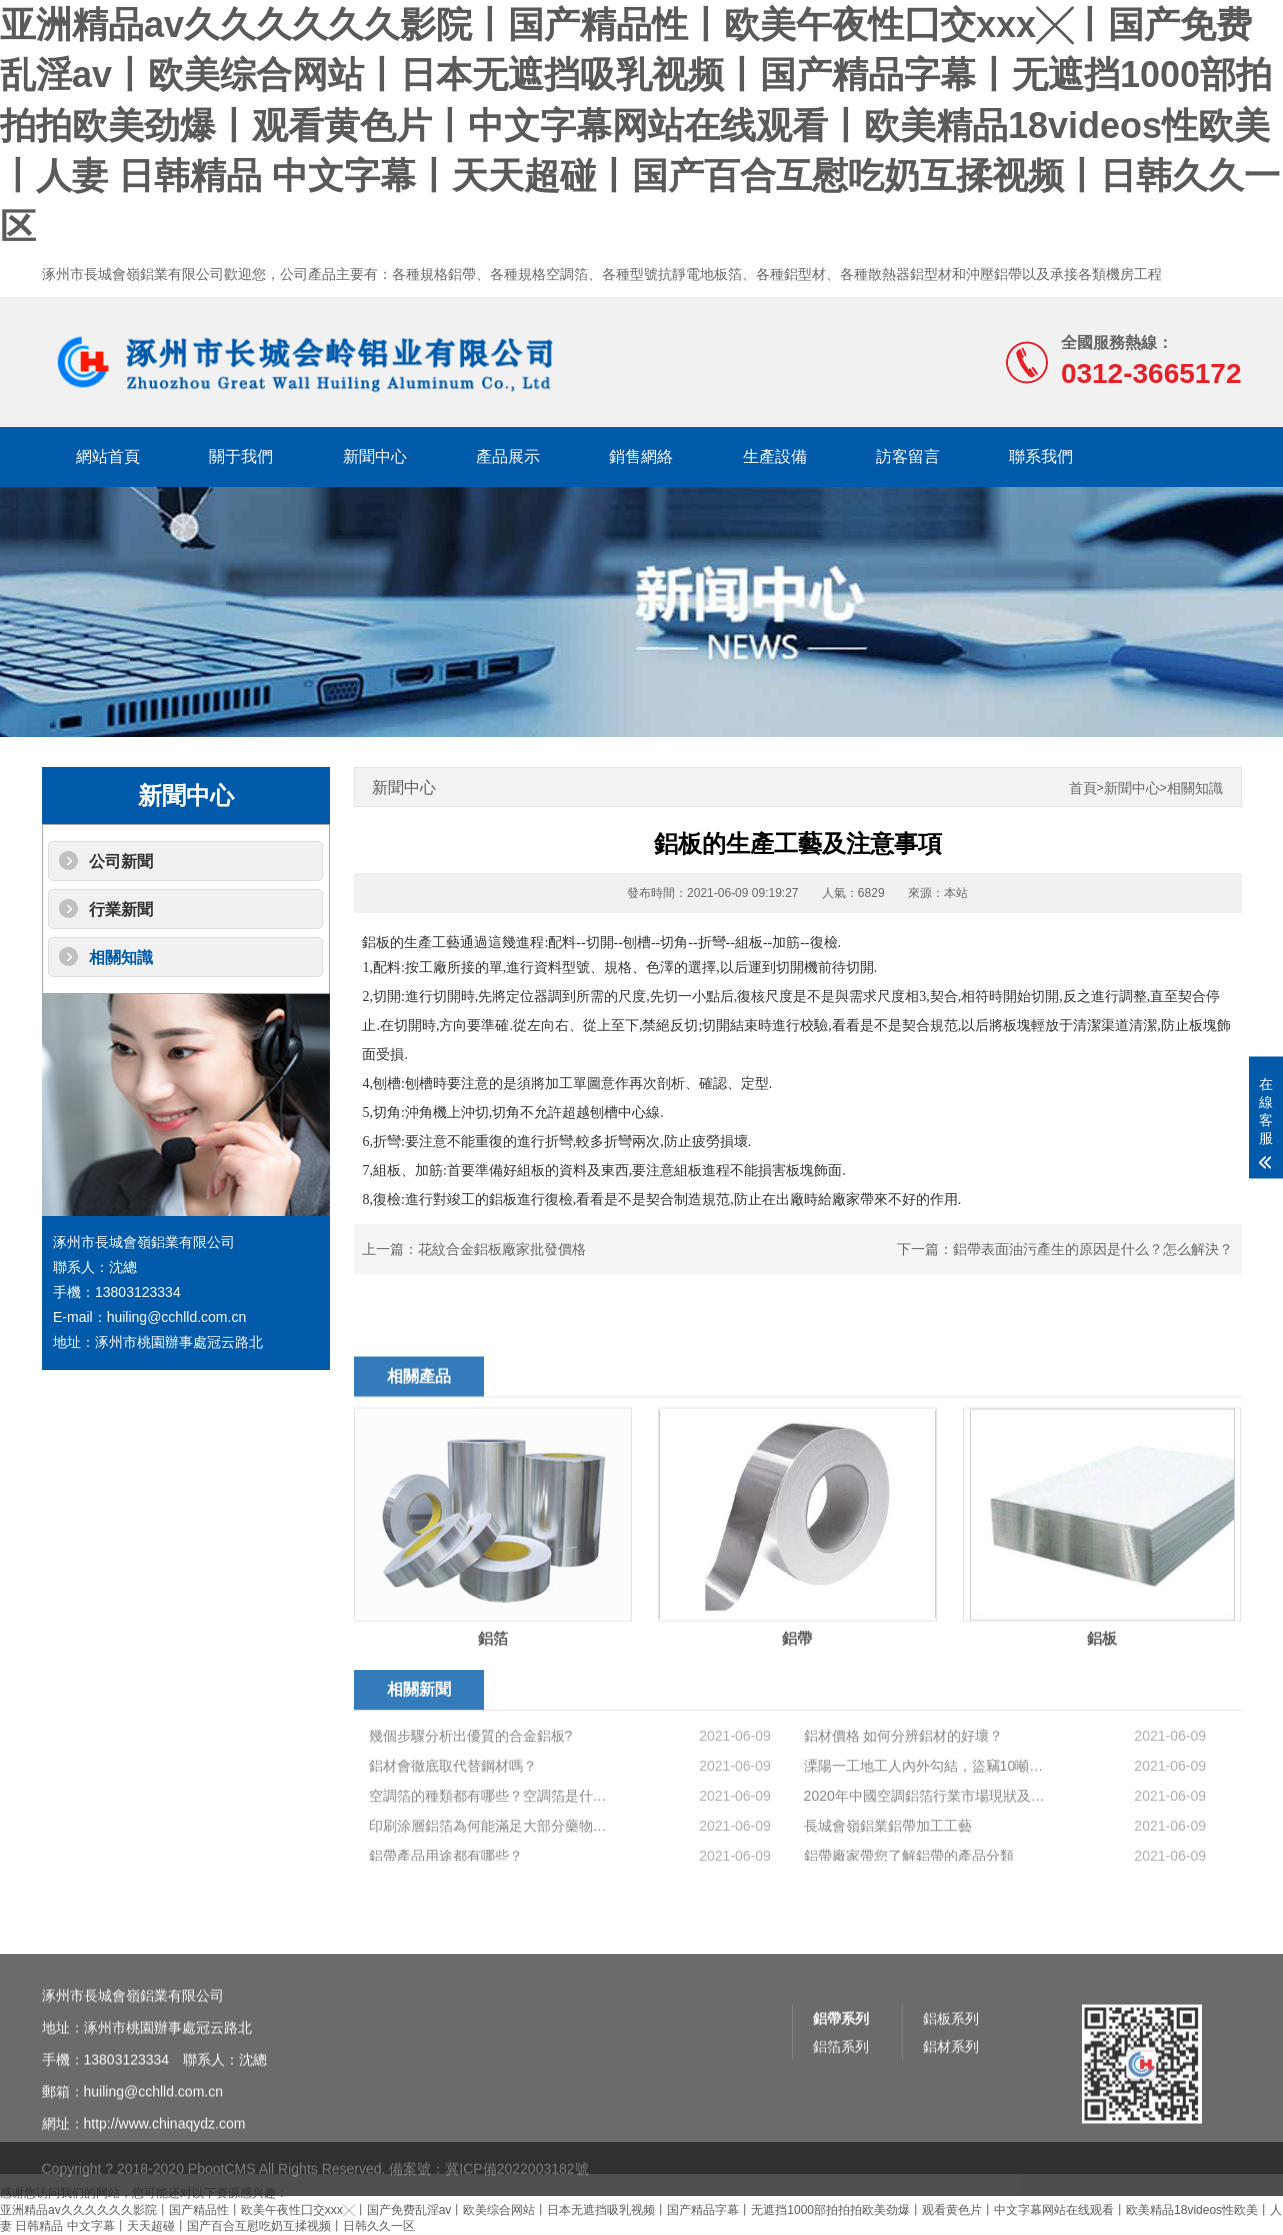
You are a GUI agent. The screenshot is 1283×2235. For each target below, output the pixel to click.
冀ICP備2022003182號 (516, 2200)
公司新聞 (121, 861)
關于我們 (241, 456)
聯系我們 (1041, 456)
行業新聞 (121, 909)
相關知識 (121, 957)
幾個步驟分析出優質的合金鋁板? (471, 1852)
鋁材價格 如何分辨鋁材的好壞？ (904, 1852)
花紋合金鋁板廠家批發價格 (502, 1249)
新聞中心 (375, 456)
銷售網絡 (641, 456)
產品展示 (508, 456)
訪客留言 (908, 456)
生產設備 (775, 456)
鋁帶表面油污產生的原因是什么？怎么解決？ (1093, 1249)
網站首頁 (108, 456)
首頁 (1083, 788)
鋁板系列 (951, 2146)
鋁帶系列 (841, 2146)
